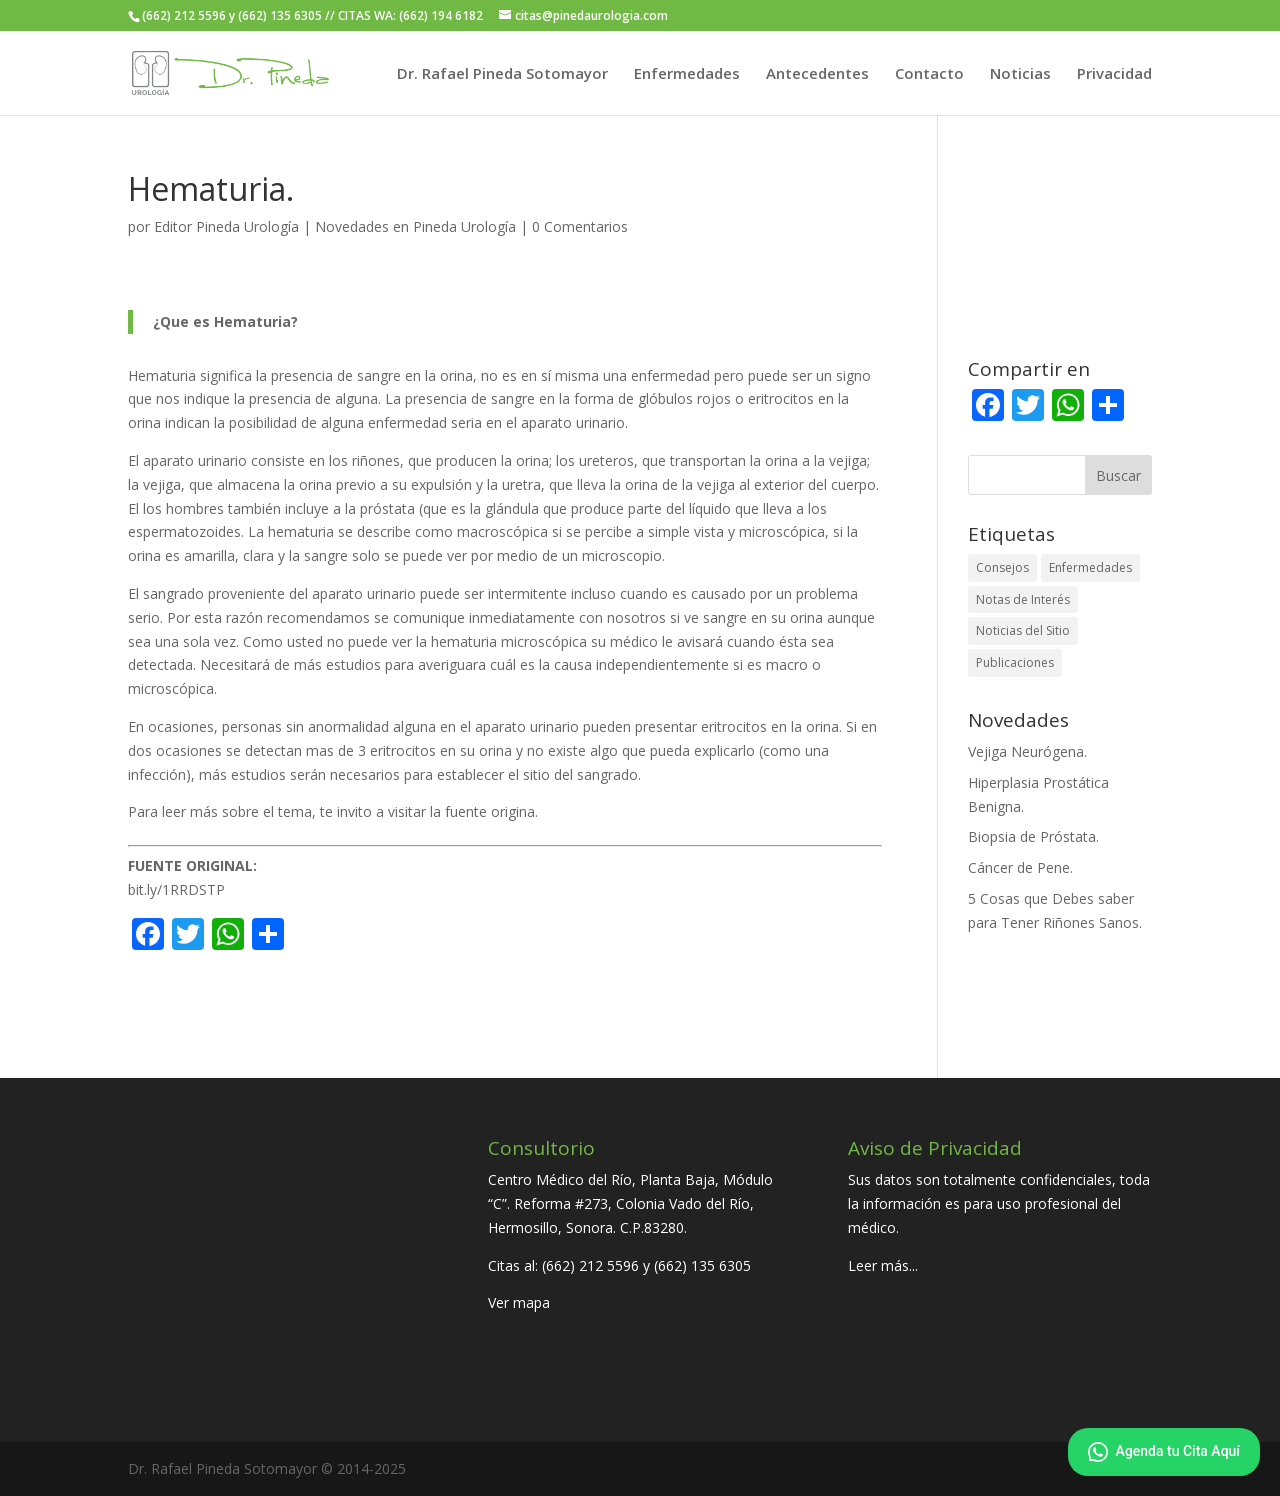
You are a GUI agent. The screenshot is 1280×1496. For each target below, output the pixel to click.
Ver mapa (519, 1302)
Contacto (929, 74)
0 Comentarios (580, 226)
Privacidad (1114, 74)
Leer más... (883, 1265)
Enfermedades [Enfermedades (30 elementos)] (1090, 567)
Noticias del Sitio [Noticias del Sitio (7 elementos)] (1023, 630)
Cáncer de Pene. (1020, 867)
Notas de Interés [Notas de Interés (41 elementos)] (1023, 599)
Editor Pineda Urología (226, 226)
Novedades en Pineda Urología (415, 226)
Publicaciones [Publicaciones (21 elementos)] (1015, 662)
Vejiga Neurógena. (1027, 751)
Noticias (1020, 74)
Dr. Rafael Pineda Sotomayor (502, 74)
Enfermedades (687, 74)
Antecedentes (817, 74)
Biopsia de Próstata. (1033, 836)
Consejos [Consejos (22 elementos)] (1002, 567)
